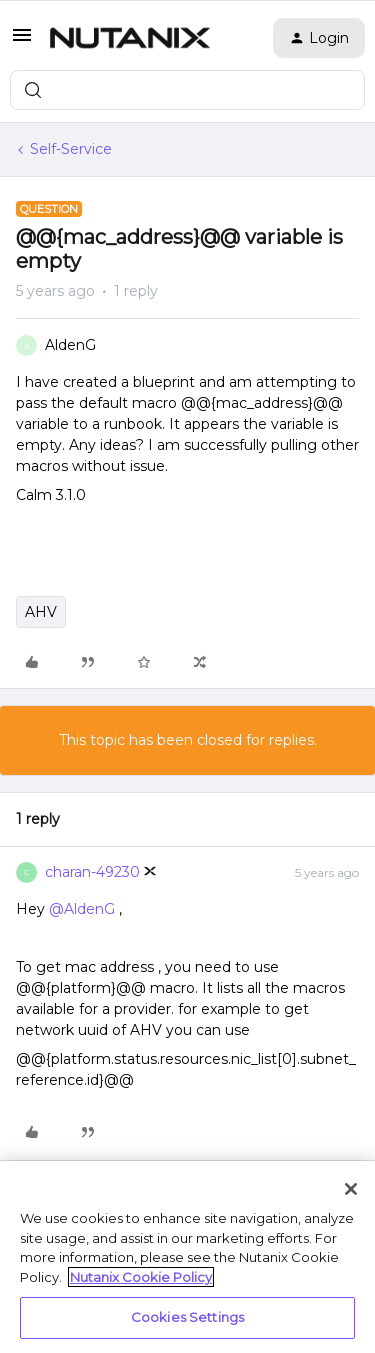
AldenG (70, 345)
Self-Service (71, 149)
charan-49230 (92, 872)
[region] (187, 1257)
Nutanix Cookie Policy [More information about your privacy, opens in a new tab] (141, 1277)
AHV (41, 612)
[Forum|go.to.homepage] (130, 38)
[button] (22, 42)
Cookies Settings (187, 1317)
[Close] (351, 1189)
